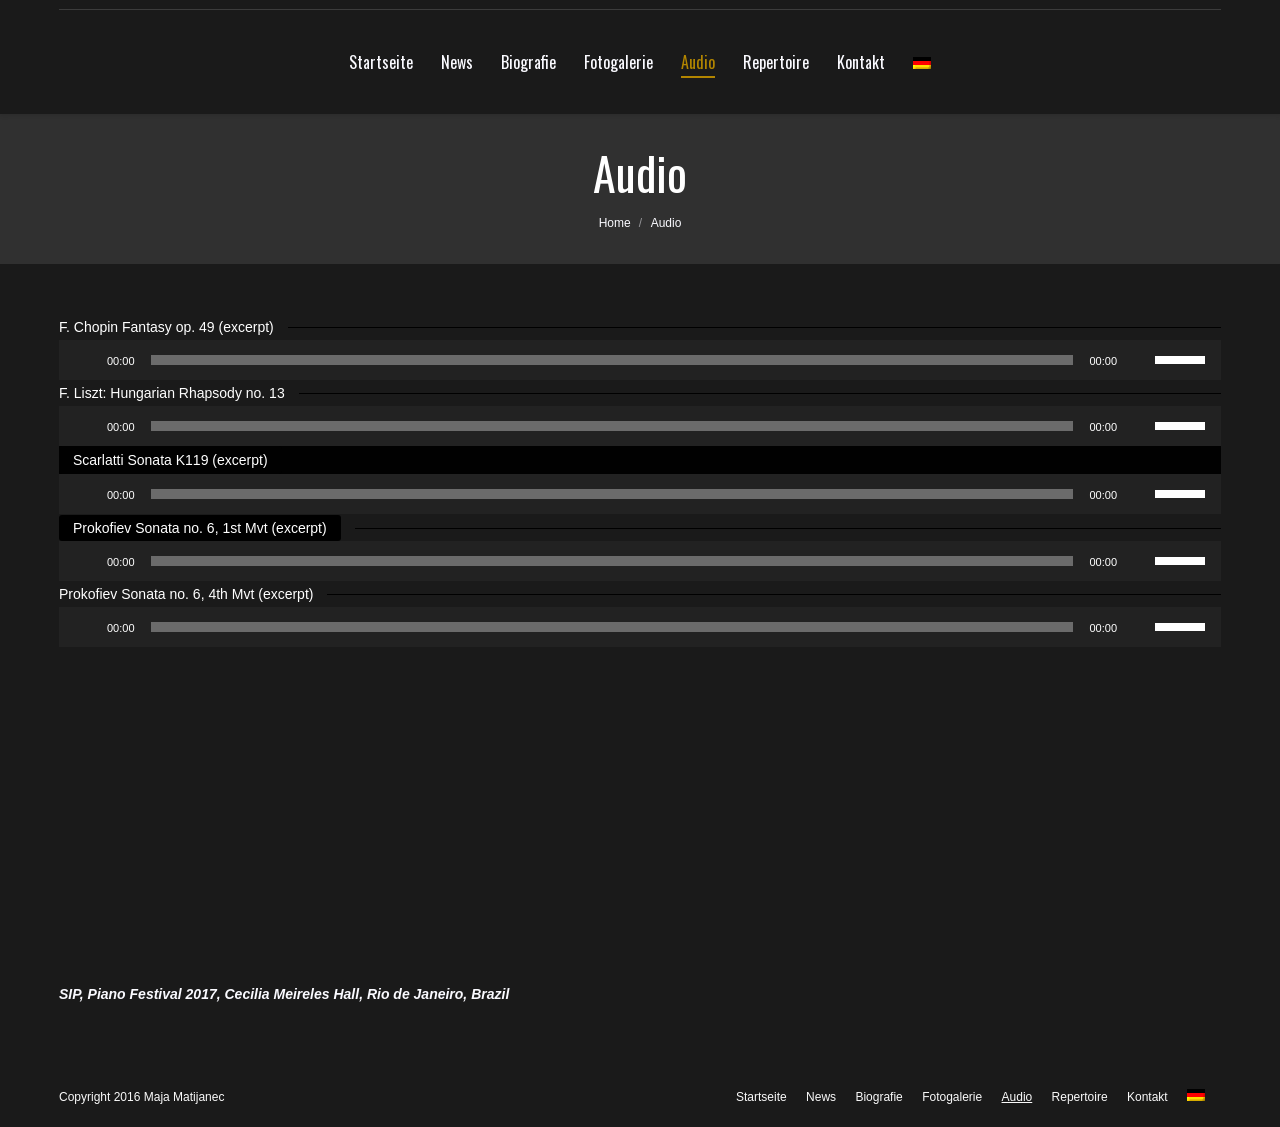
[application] (640, 360)
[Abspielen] (85, 360)
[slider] (612, 360)
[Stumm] (1139, 360)
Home (615, 223)
